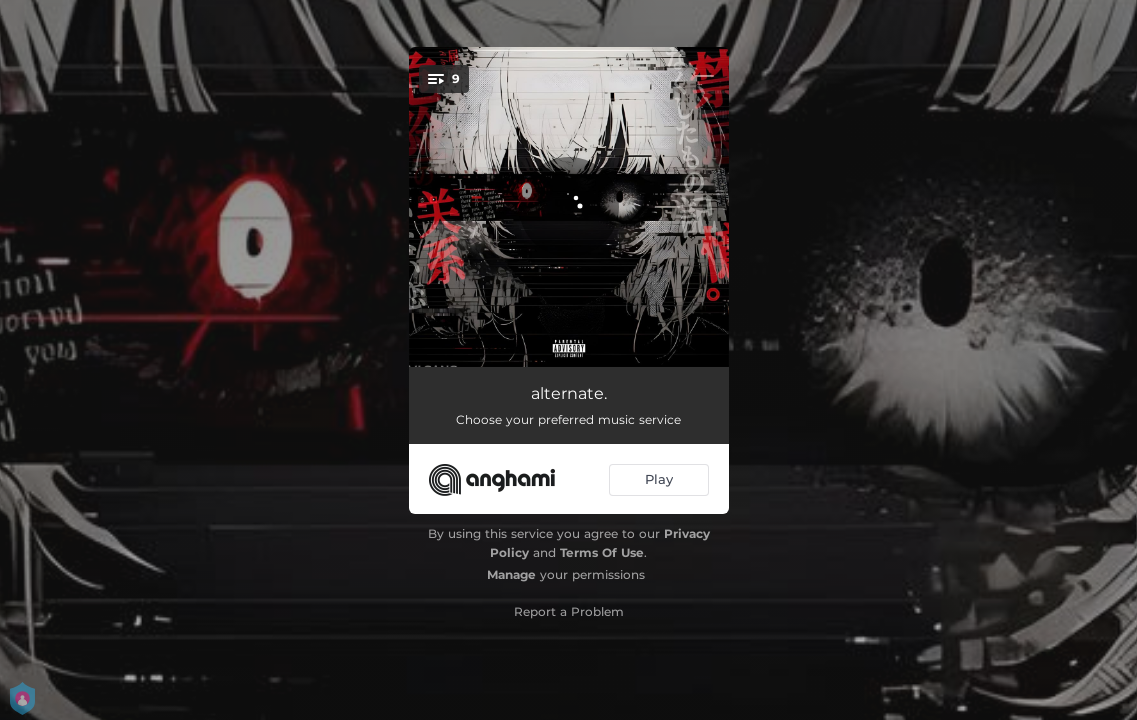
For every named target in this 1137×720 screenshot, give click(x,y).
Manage (511, 574)
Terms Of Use (602, 552)
